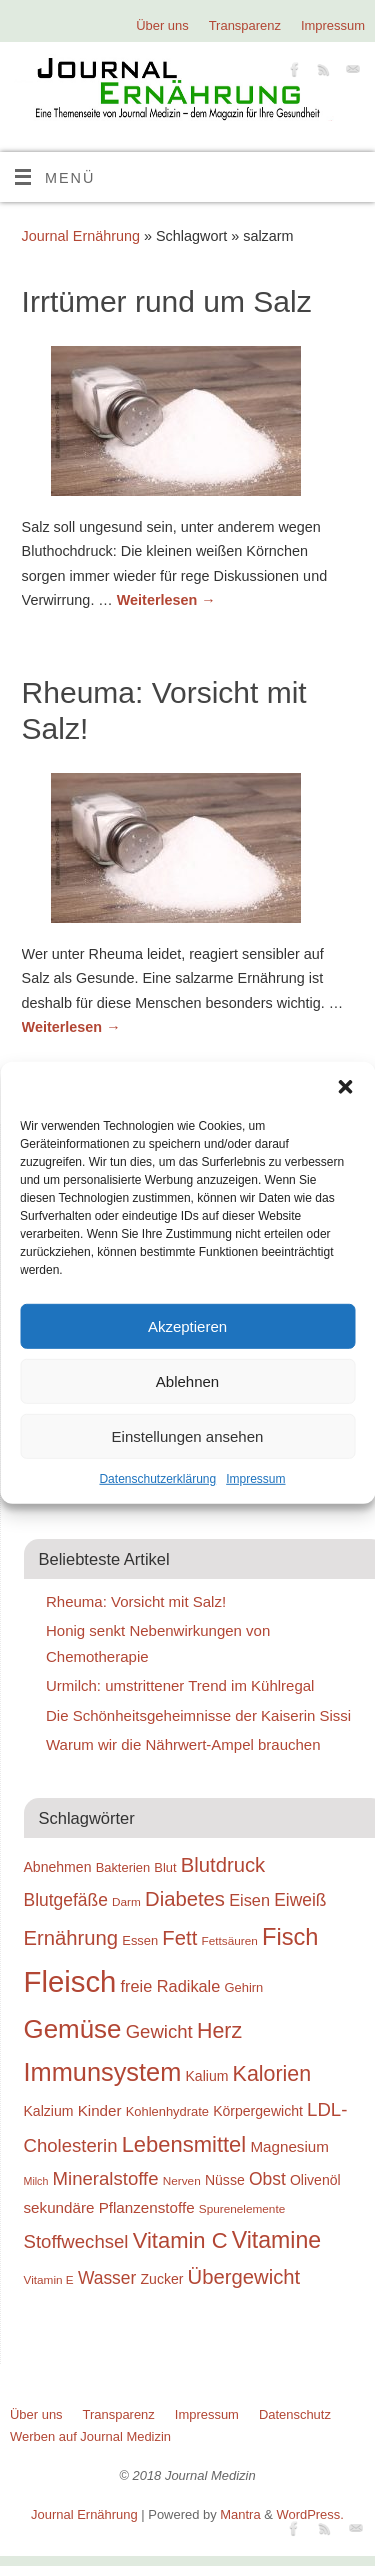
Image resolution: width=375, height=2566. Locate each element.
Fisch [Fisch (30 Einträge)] (290, 1937)
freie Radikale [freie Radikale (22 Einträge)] (171, 1986)
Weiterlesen (166, 600)
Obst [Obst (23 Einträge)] (267, 2179)
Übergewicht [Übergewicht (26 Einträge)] (244, 2277)
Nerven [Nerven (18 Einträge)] (182, 2180)
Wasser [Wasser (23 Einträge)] (107, 2278)
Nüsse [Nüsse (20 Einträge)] (225, 2180)
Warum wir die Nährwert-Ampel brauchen (183, 1744)
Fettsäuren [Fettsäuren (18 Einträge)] (229, 1940)
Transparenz (245, 25)
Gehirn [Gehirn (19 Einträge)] (244, 1987)
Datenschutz (295, 2414)
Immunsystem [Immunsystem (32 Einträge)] (103, 2072)
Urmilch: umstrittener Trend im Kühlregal (180, 1685)
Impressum (255, 1479)
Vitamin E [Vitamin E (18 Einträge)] (49, 2279)
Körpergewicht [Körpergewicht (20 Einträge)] (258, 2111)
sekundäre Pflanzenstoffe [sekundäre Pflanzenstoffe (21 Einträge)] (109, 2207)
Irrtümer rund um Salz (167, 301)
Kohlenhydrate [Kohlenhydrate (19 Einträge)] (167, 2111)
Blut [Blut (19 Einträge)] (165, 1867)
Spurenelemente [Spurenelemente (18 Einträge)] (242, 2208)
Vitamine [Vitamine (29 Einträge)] (277, 2240)
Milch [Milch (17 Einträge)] (36, 2181)
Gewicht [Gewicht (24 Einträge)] (159, 2031)
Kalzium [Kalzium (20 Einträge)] (49, 2111)
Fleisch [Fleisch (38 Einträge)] (70, 1981)
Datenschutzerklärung (157, 1479)
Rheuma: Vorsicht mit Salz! (136, 1601)
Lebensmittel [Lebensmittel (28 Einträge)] (184, 2144)
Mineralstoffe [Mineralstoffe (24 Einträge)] (106, 2178)
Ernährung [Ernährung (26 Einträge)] (71, 1938)
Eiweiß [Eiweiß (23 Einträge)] (300, 1900)
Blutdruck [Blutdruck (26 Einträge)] (223, 1865)
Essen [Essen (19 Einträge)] (140, 1940)
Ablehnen (187, 1380)
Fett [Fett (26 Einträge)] (179, 1938)
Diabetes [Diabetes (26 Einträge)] (185, 1899)
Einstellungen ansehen (188, 1435)
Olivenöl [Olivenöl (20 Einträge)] (315, 2180)
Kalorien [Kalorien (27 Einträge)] (272, 2074)
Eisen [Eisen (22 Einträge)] (249, 1900)
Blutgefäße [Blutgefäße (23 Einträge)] (66, 1900)
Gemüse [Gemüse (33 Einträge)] (73, 2029)
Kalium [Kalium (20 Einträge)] (207, 2076)
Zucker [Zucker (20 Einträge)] (162, 2279)
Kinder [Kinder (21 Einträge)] (100, 2110)
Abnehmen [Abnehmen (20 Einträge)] (58, 1867)
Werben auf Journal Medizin (90, 2436)
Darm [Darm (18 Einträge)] (126, 1901)
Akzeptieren (187, 1325)
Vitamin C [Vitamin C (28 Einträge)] (180, 2240)
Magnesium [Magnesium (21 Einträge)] (289, 2146)
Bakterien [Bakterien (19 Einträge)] (123, 1867)
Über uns (162, 25)
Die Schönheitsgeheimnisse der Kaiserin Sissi (198, 1715)
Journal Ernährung (81, 236)
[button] (345, 1087)
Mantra (240, 2514)
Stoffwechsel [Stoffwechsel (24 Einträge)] (76, 2241)
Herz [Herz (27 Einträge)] (219, 2031)
